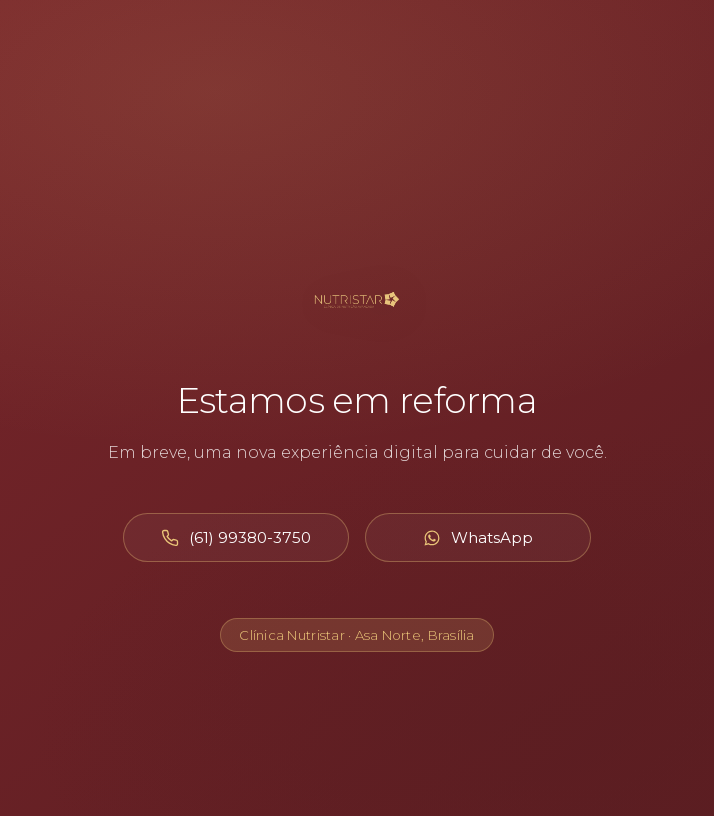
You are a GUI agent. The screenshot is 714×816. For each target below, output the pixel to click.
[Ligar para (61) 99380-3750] (236, 537)
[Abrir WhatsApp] (478, 537)
